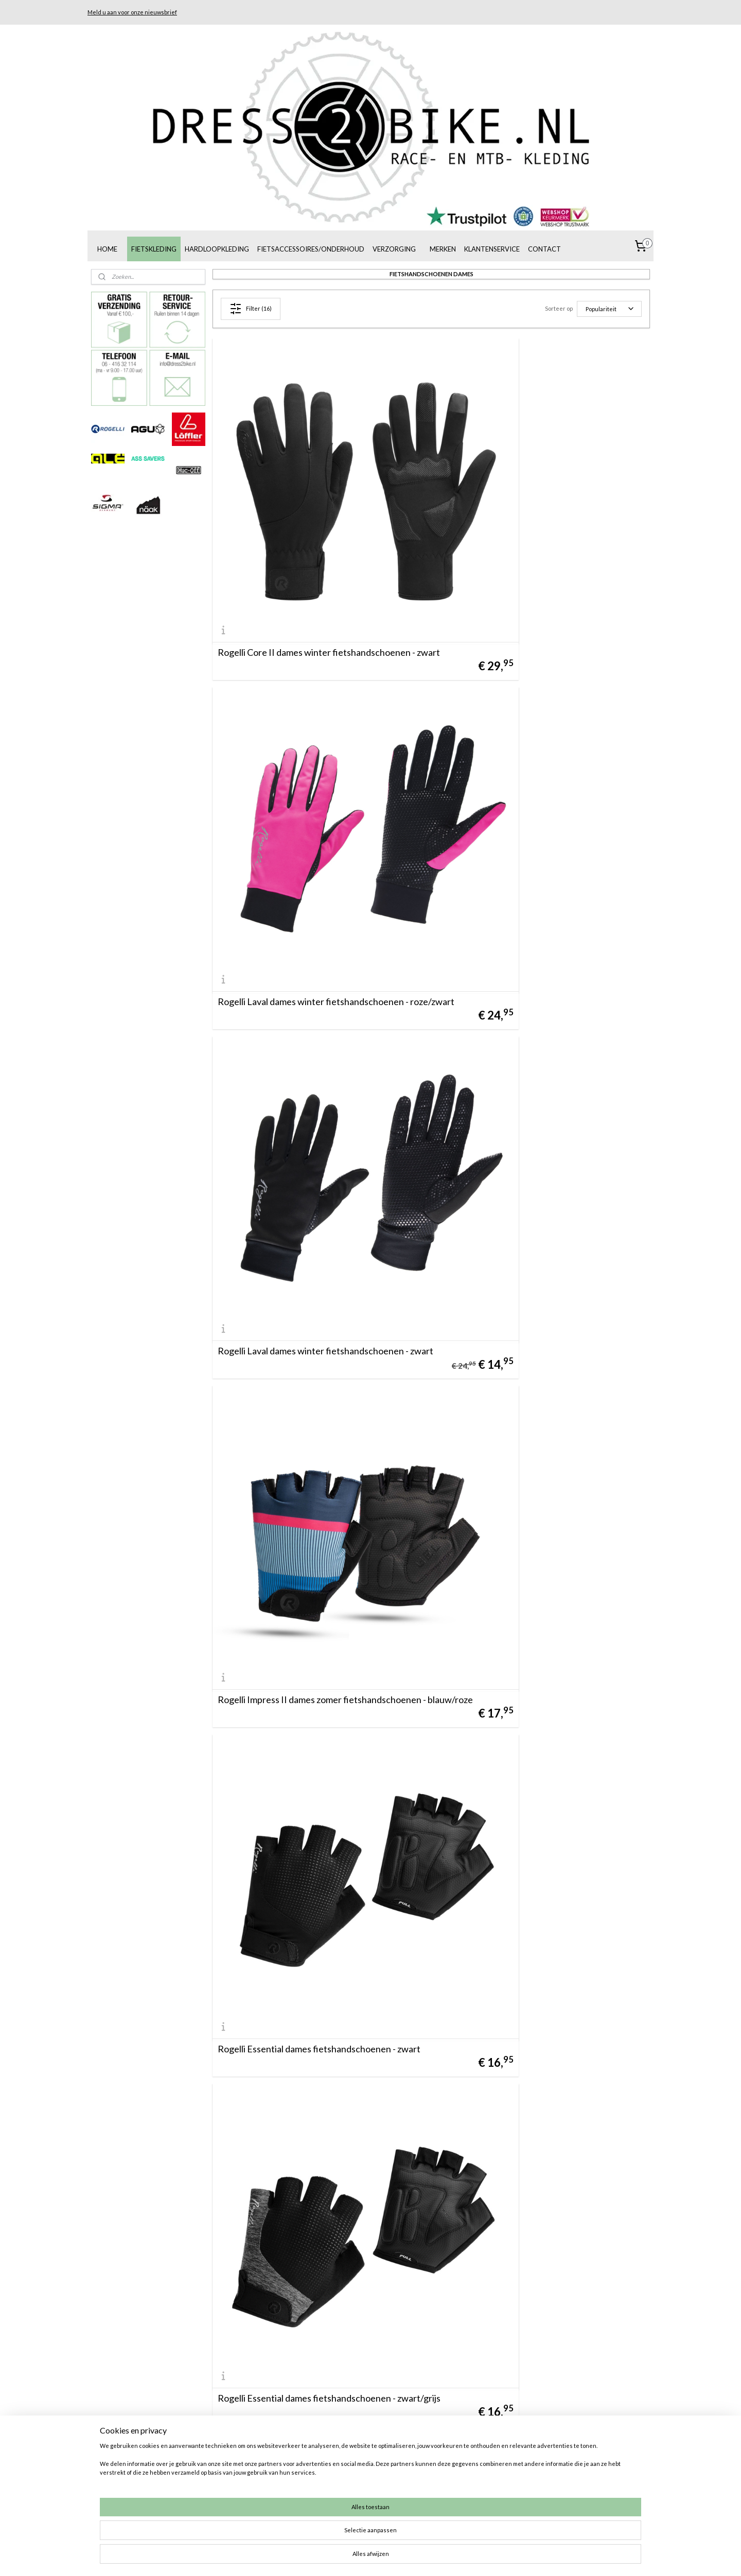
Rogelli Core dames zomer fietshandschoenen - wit (541, 1594)
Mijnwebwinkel (470, 2557)
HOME (107, 249)
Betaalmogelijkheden (464, 2463)
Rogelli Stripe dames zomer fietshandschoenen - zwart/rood (536, 2365)
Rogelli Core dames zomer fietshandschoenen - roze (534, 1848)
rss (351, 2557)
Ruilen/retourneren (461, 2474)
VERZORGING (394, 249)
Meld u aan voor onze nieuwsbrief (132, 12)
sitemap (332, 2557)
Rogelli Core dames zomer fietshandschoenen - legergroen (534, 1331)
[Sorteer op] (609, 308)
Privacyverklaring (458, 2520)
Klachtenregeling (458, 2497)
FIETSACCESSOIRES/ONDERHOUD (310, 249)
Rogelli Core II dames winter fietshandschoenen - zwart (316, 557)
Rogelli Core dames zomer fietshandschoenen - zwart (312, 1590)
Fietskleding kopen (574, 2463)
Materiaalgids (565, 2509)
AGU (325, 2463)
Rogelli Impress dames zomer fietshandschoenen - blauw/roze (318, 2365)
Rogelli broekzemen (575, 2486)
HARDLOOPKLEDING (217, 249)
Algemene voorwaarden (469, 2451)
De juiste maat (454, 2509)
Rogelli (328, 2451)
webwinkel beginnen (386, 2557)
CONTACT (544, 249)
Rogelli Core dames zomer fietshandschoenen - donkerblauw (312, 2107)
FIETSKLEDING (154, 249)
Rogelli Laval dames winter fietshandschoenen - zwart (313, 815)
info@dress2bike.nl (235, 2486)
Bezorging (447, 2486)
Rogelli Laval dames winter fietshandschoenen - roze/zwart (535, 557)
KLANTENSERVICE (492, 249)
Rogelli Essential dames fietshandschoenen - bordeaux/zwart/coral (307, 1331)
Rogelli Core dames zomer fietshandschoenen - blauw (312, 1848)
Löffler (328, 2474)
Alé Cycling (335, 2486)
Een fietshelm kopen (577, 2474)
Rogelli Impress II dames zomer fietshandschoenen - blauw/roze (542, 815)
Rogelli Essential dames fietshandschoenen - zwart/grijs (529, 1073)
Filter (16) (251, 308)
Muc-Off (331, 2497)
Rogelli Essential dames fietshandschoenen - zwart (319, 1078)
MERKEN (443, 249)
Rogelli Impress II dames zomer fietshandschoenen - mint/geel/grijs (542, 2107)
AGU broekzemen (573, 2497)
